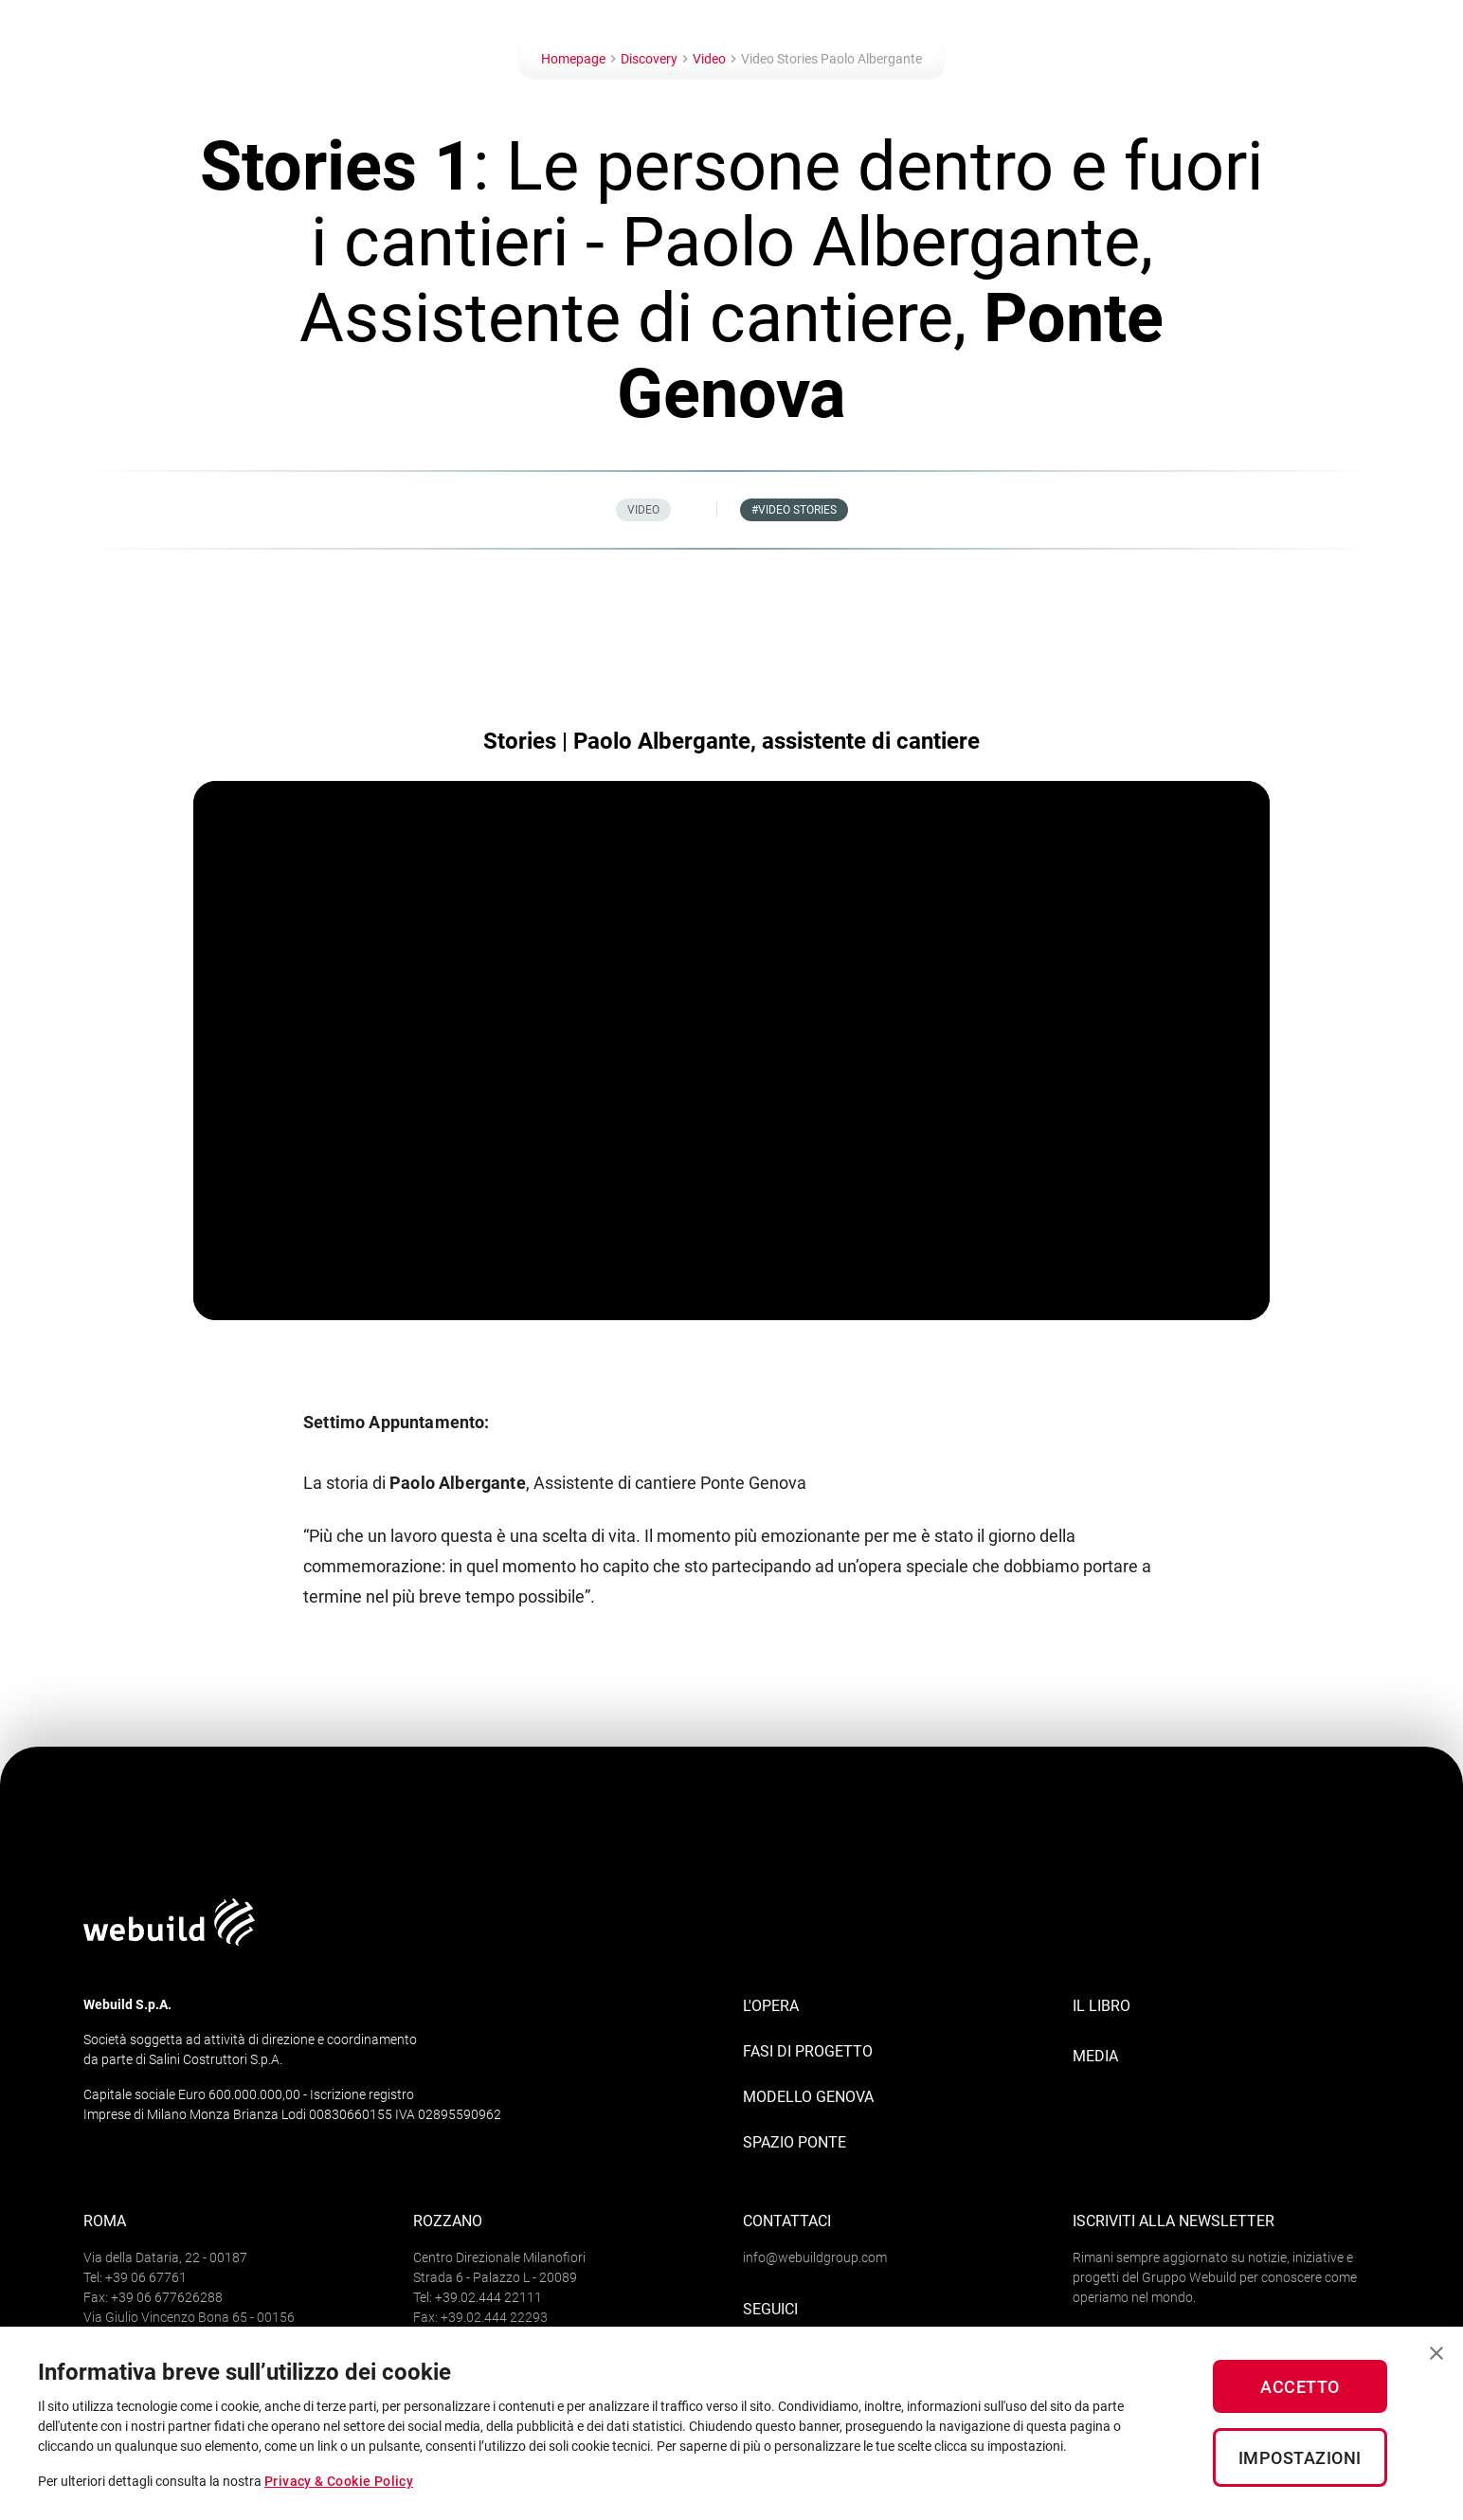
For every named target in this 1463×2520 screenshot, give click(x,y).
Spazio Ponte (794, 2142)
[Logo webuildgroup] (169, 1940)
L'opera (771, 2006)
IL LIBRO (1101, 2006)
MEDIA (1095, 2056)
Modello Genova (808, 2097)
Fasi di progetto (808, 2051)
